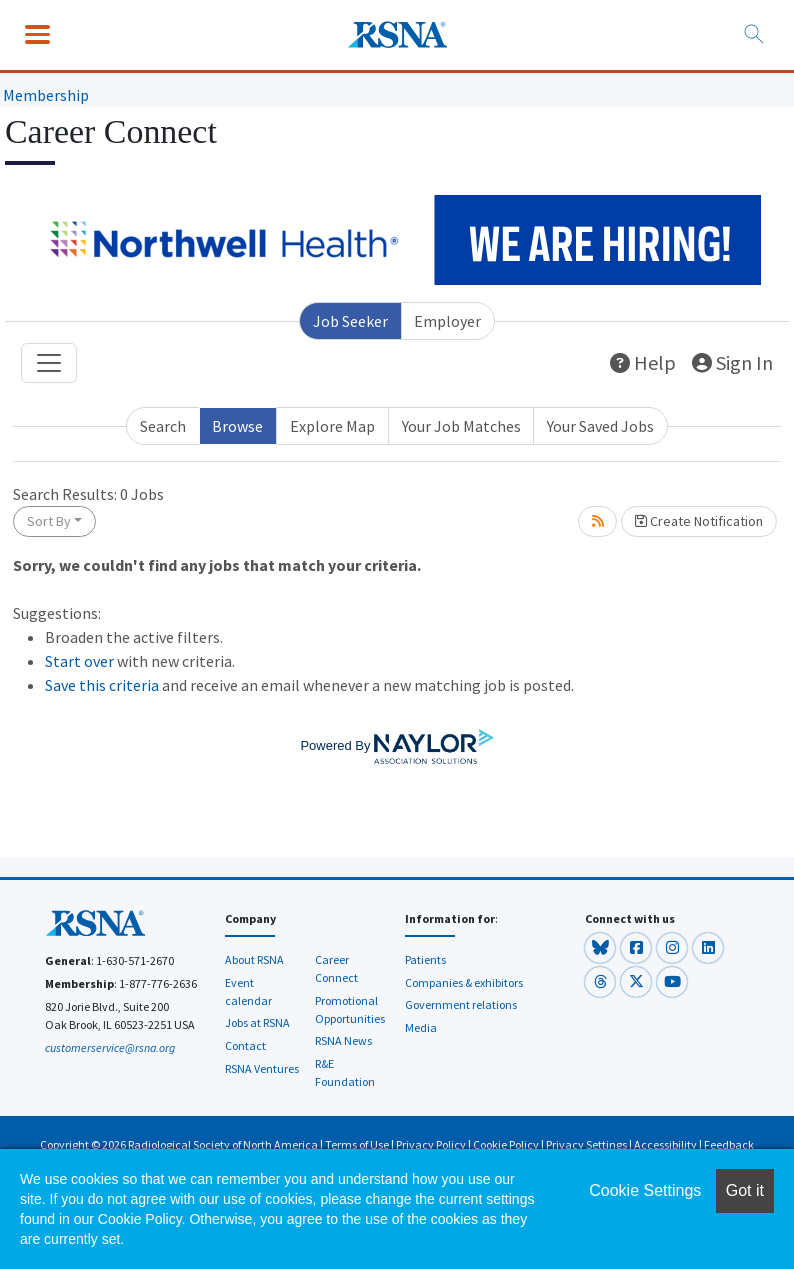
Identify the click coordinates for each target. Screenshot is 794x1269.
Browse (237, 426)
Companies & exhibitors (464, 982)
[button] (601, 946)
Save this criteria (102, 685)
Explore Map (332, 426)
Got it (745, 1190)
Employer (447, 321)
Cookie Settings (645, 1190)
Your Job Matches (461, 426)
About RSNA (254, 959)
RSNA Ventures (262, 1068)
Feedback (729, 1144)
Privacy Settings (586, 1144)
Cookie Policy (506, 1144)
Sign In (732, 362)
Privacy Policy (431, 1144)
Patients (425, 959)
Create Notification (699, 521)
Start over (79, 661)
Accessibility (665, 1144)
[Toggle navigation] (49, 363)
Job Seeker (350, 321)
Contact (245, 1045)
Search (163, 426)
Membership (46, 95)
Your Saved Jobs (600, 426)
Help (643, 362)
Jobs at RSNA (257, 1022)
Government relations (461, 1004)
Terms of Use (357, 1144)
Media (421, 1027)
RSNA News (343, 1040)
